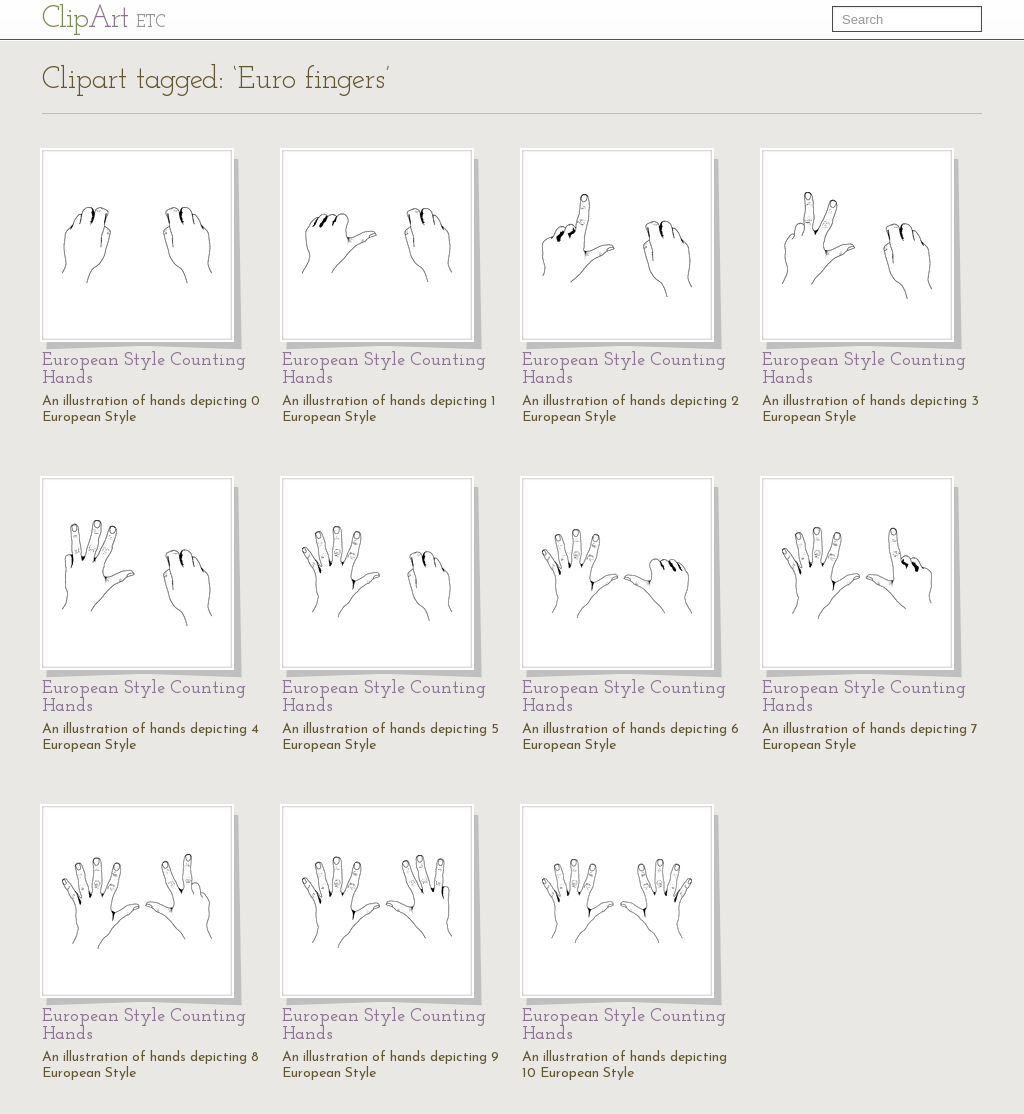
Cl (103, 19)
